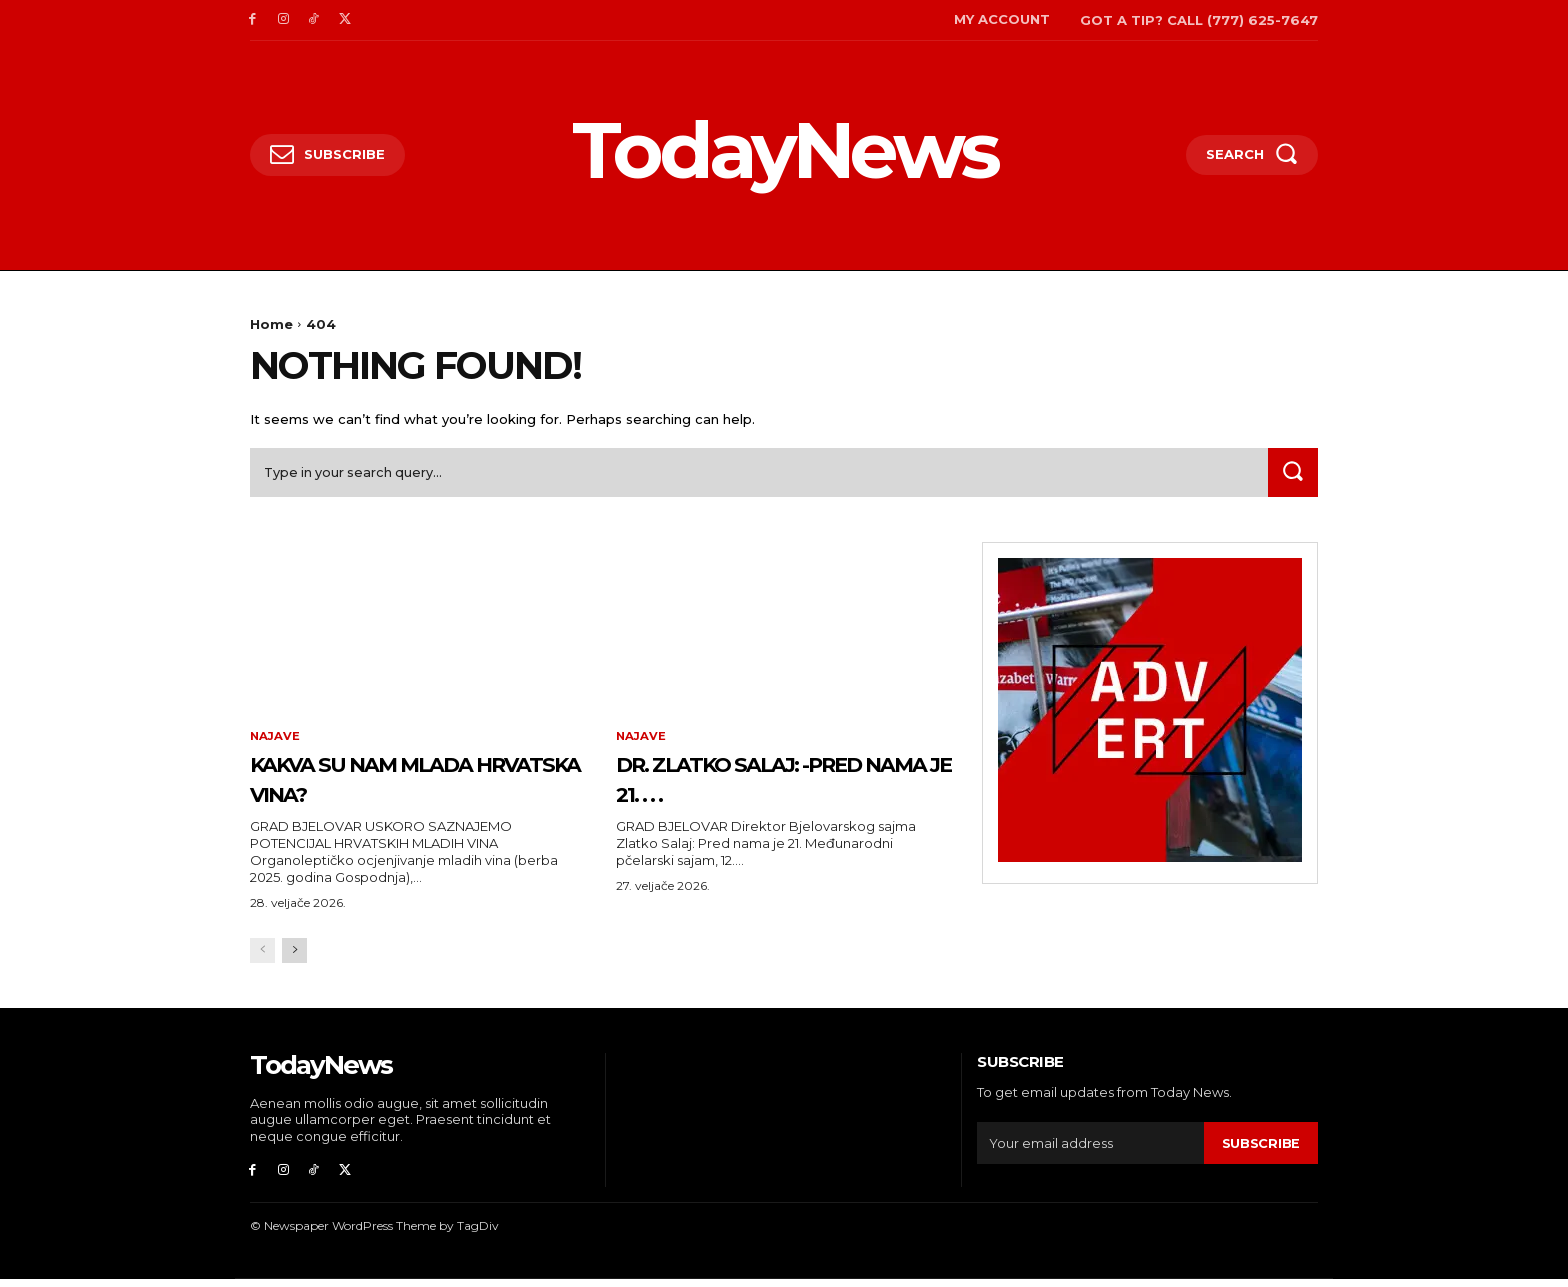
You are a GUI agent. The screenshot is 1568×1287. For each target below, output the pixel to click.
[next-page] (294, 956)
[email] (1090, 1149)
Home (271, 324)
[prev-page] (262, 956)
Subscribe (1261, 1148)
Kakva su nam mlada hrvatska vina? (402, 782)
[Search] (1291, 476)
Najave (276, 742)
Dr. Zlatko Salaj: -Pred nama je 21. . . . (749, 782)
